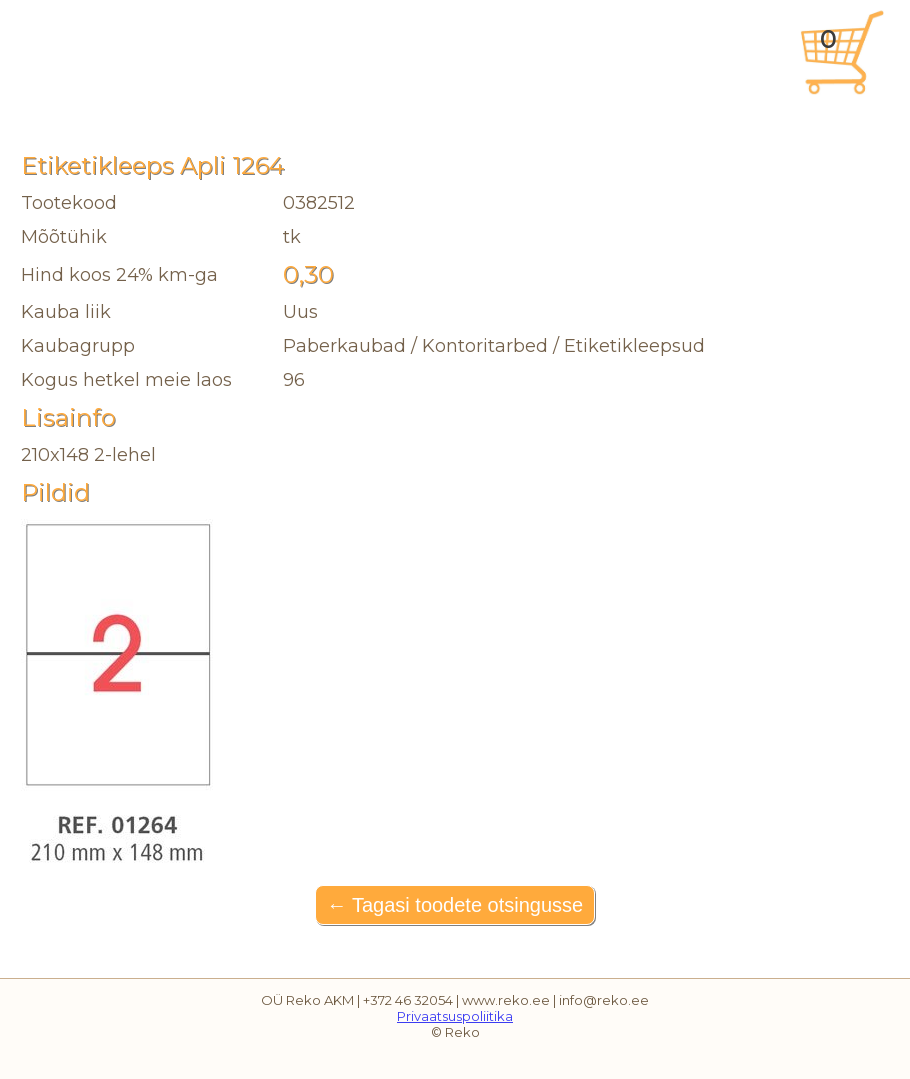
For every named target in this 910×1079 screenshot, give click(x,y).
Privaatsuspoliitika (455, 1016)
